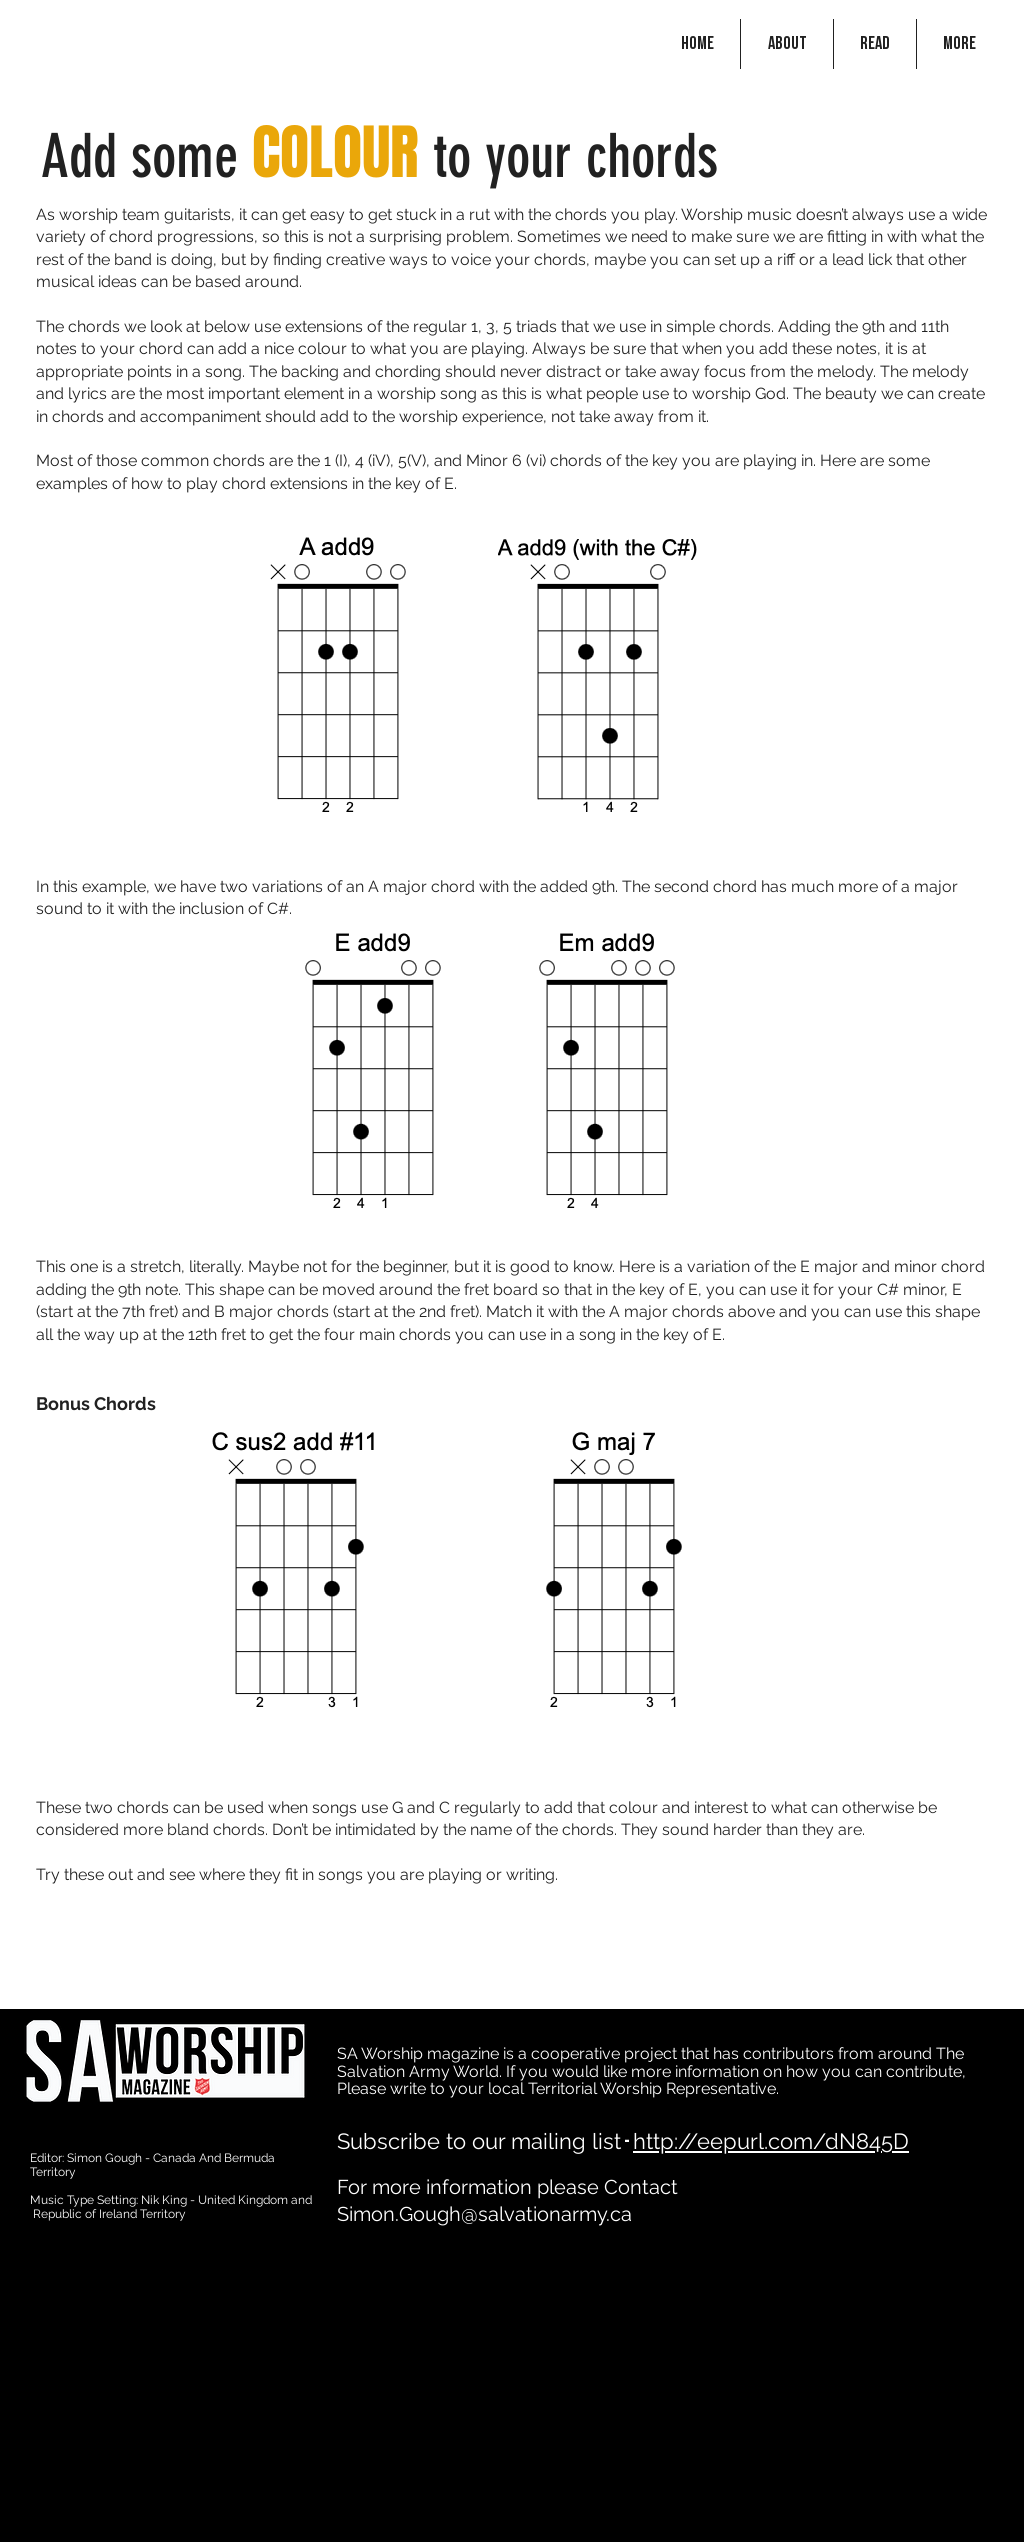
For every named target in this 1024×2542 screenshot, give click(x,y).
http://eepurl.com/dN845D (771, 2141)
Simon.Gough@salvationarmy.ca (484, 2214)
